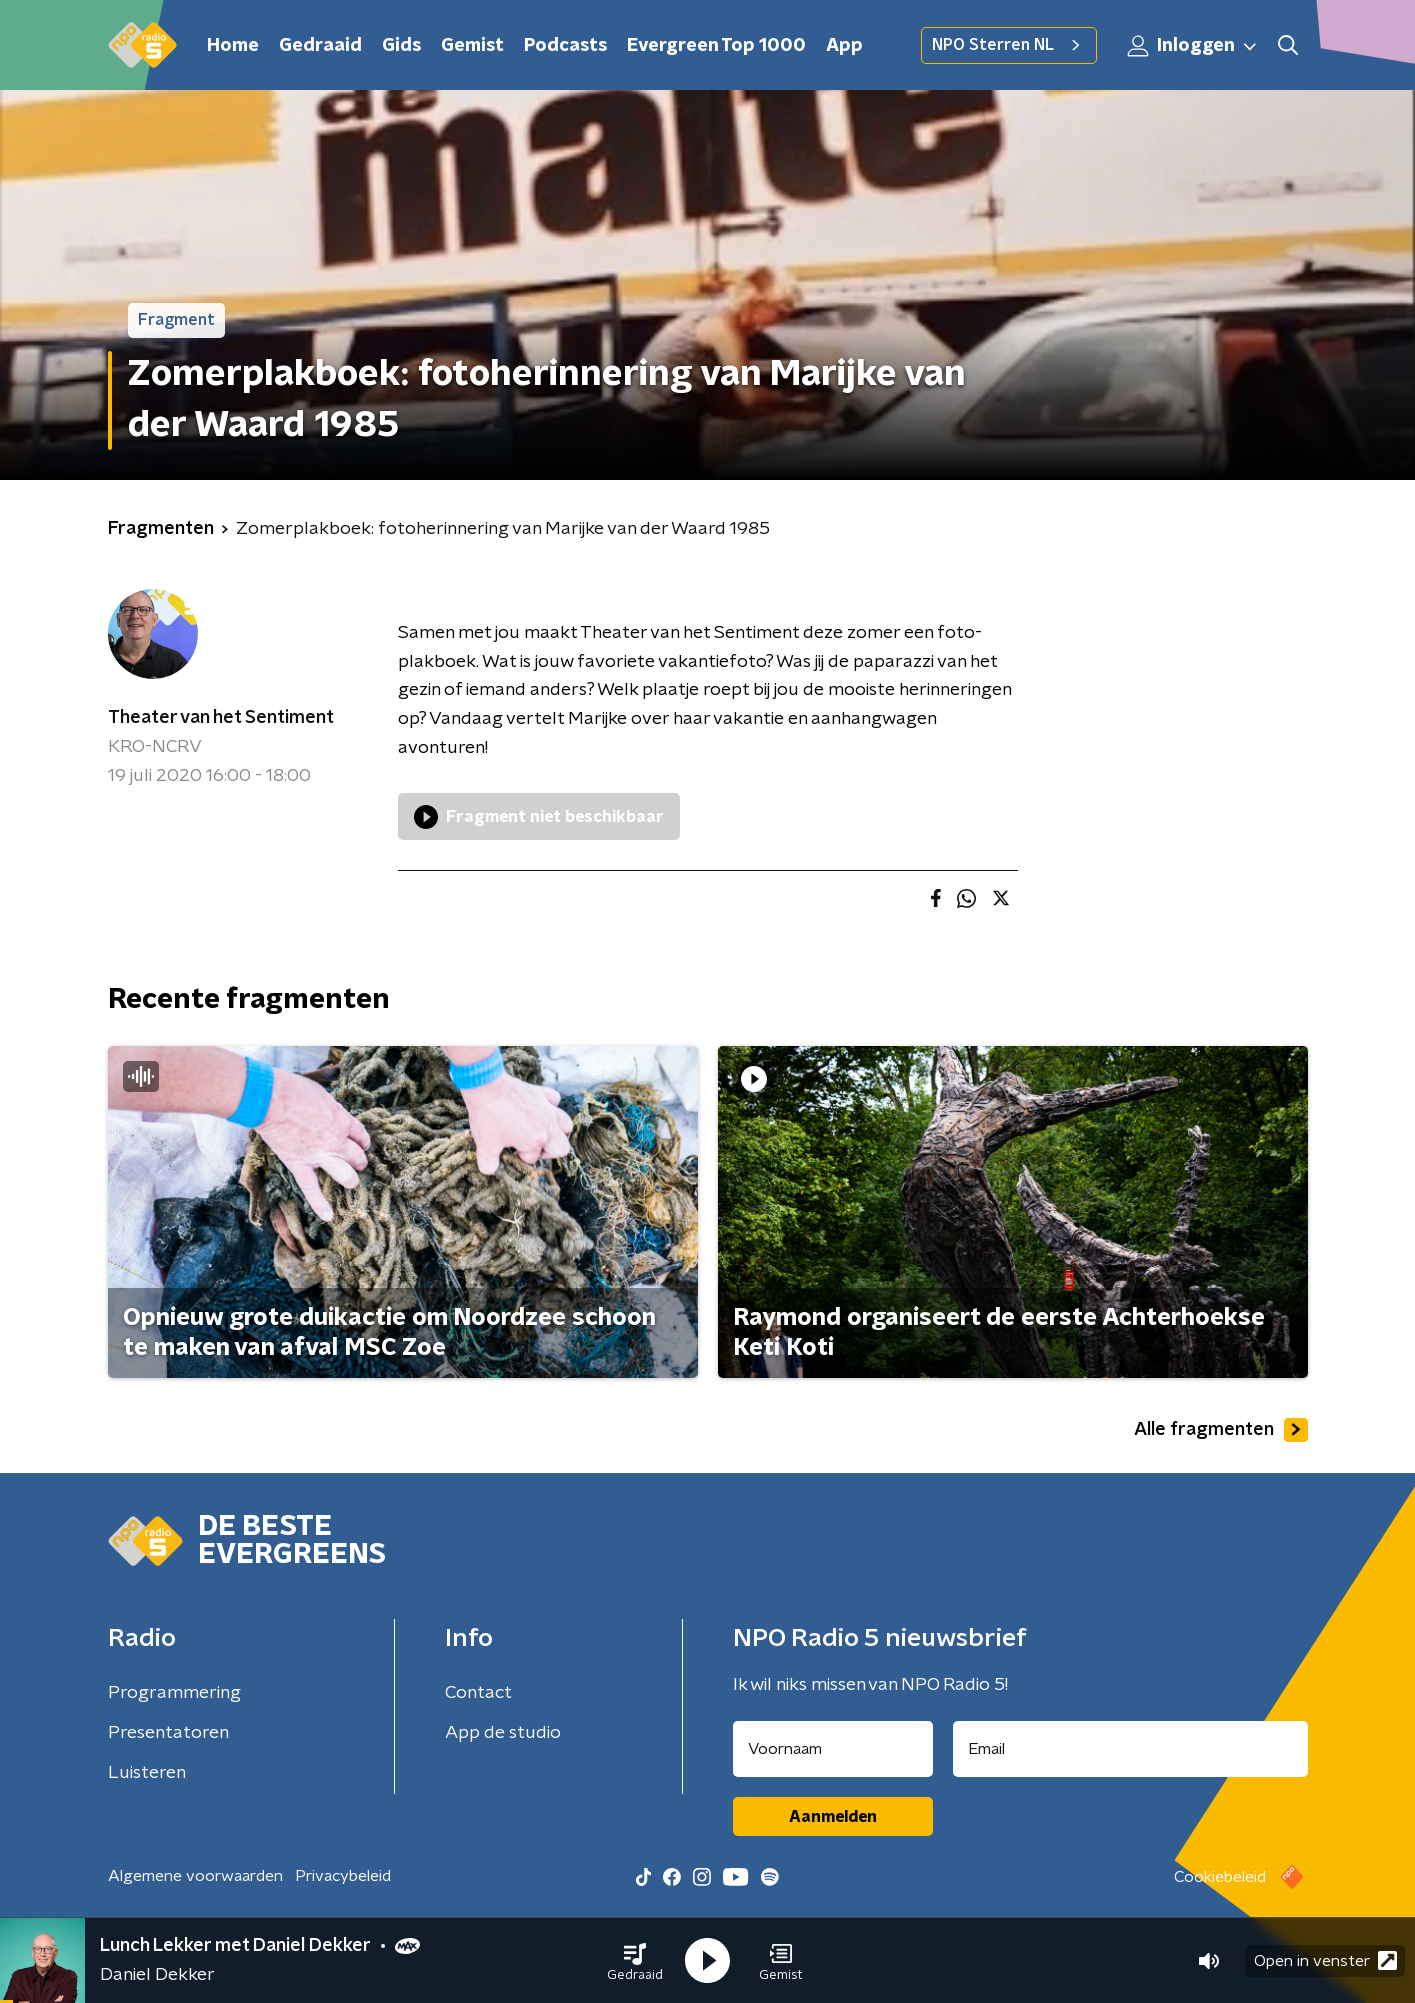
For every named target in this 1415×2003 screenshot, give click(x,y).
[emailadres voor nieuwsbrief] (1130, 1749)
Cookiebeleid (1220, 1877)
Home (233, 46)
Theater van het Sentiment (221, 718)
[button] (635, 1961)
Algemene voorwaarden (195, 1876)
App (844, 46)
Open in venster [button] (1325, 1960)
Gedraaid (320, 46)
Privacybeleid (343, 1876)
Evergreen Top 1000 (716, 46)
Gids (401, 46)
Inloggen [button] (1193, 46)
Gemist (472, 46)
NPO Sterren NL (1009, 45)
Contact (478, 1693)
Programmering (174, 1693)
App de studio (503, 1733)
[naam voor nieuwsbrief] (833, 1749)
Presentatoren (168, 1733)
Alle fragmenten (1221, 1430)
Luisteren (147, 1773)
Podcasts (565, 46)
